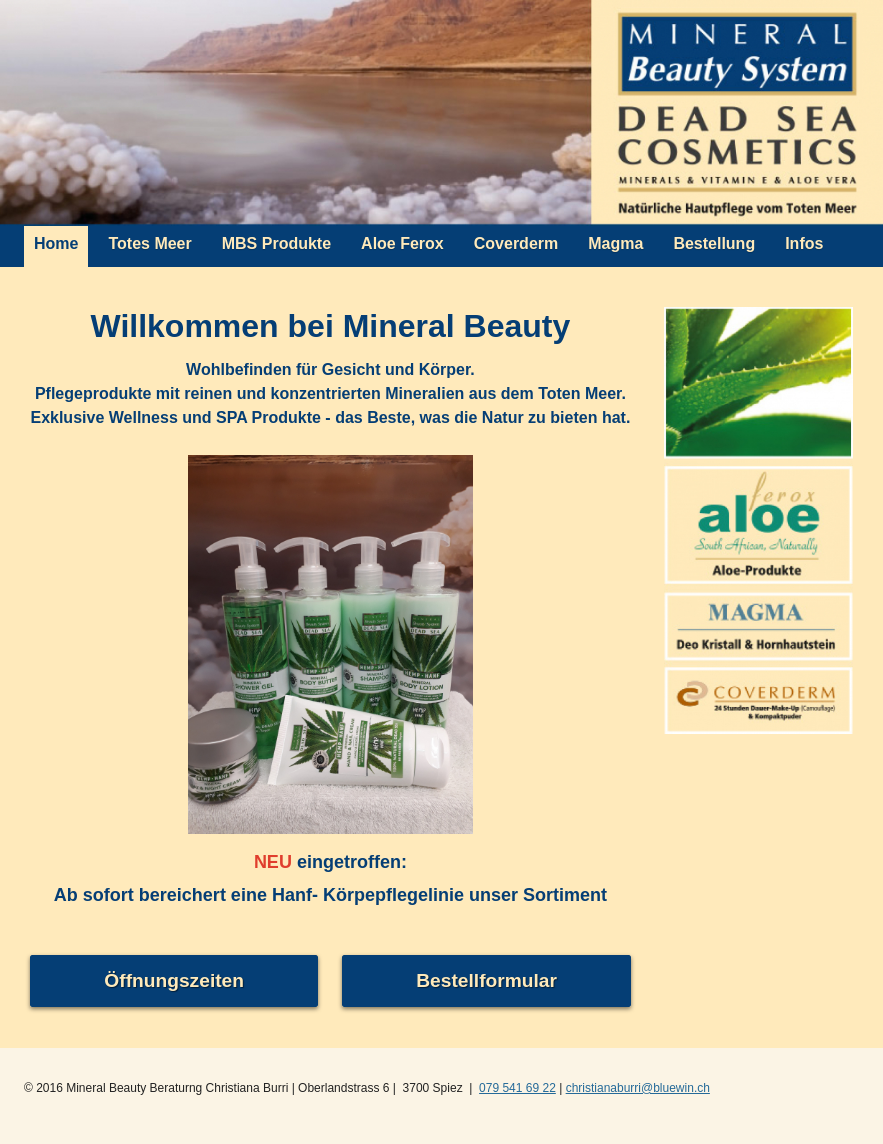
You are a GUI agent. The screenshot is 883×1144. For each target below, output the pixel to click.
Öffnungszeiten (174, 980)
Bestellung (714, 243)
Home (56, 243)
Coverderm (516, 243)
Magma (615, 243)
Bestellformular (486, 980)
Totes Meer (149, 243)
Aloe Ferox (402, 243)
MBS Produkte (276, 243)
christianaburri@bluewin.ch (638, 1088)
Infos (804, 243)
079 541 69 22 (517, 1088)
